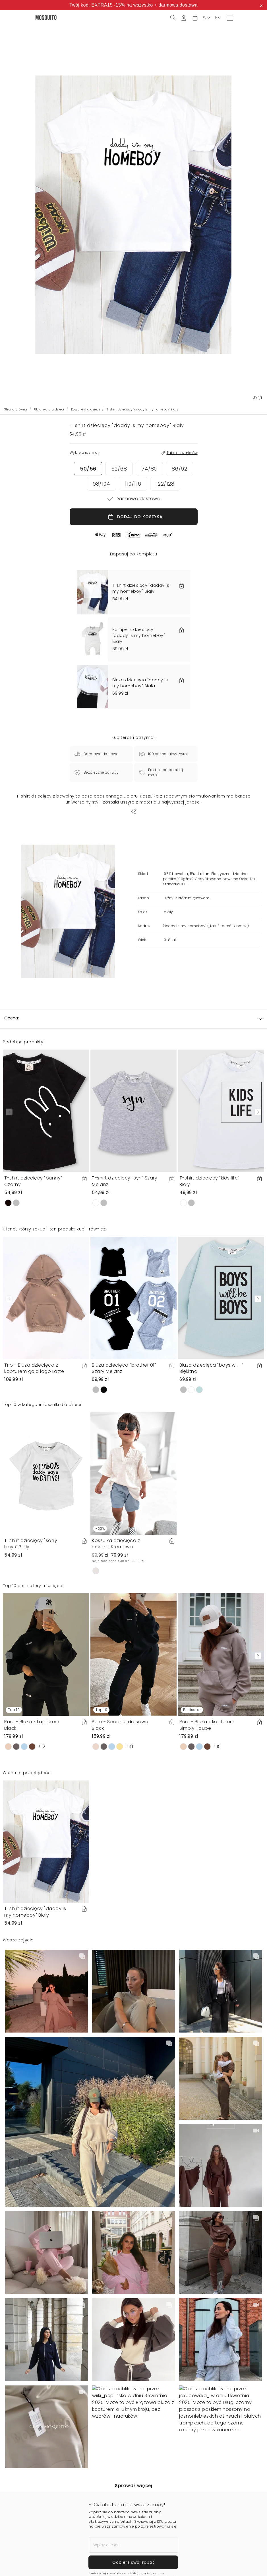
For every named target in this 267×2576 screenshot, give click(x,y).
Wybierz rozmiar (68, 2563)
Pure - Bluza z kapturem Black (31, 1724)
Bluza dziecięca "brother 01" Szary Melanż (124, 1368)
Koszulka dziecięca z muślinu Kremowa (116, 1543)
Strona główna (15, 409)
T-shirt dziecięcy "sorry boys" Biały (30, 1543)
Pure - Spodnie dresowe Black (120, 1724)
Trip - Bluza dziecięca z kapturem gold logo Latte (34, 1368)
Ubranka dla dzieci (49, 409)
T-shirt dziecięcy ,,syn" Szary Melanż (124, 1181)
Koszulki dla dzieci (85, 409)
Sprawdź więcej (133, 2485)
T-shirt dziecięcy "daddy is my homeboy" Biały (35, 1911)
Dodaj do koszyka (199, 2564)
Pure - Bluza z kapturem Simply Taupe (207, 1724)
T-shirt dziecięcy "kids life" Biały (209, 1181)
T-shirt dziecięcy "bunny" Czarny (33, 1181)
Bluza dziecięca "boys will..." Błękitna (211, 1368)
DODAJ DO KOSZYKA (135, 516)
